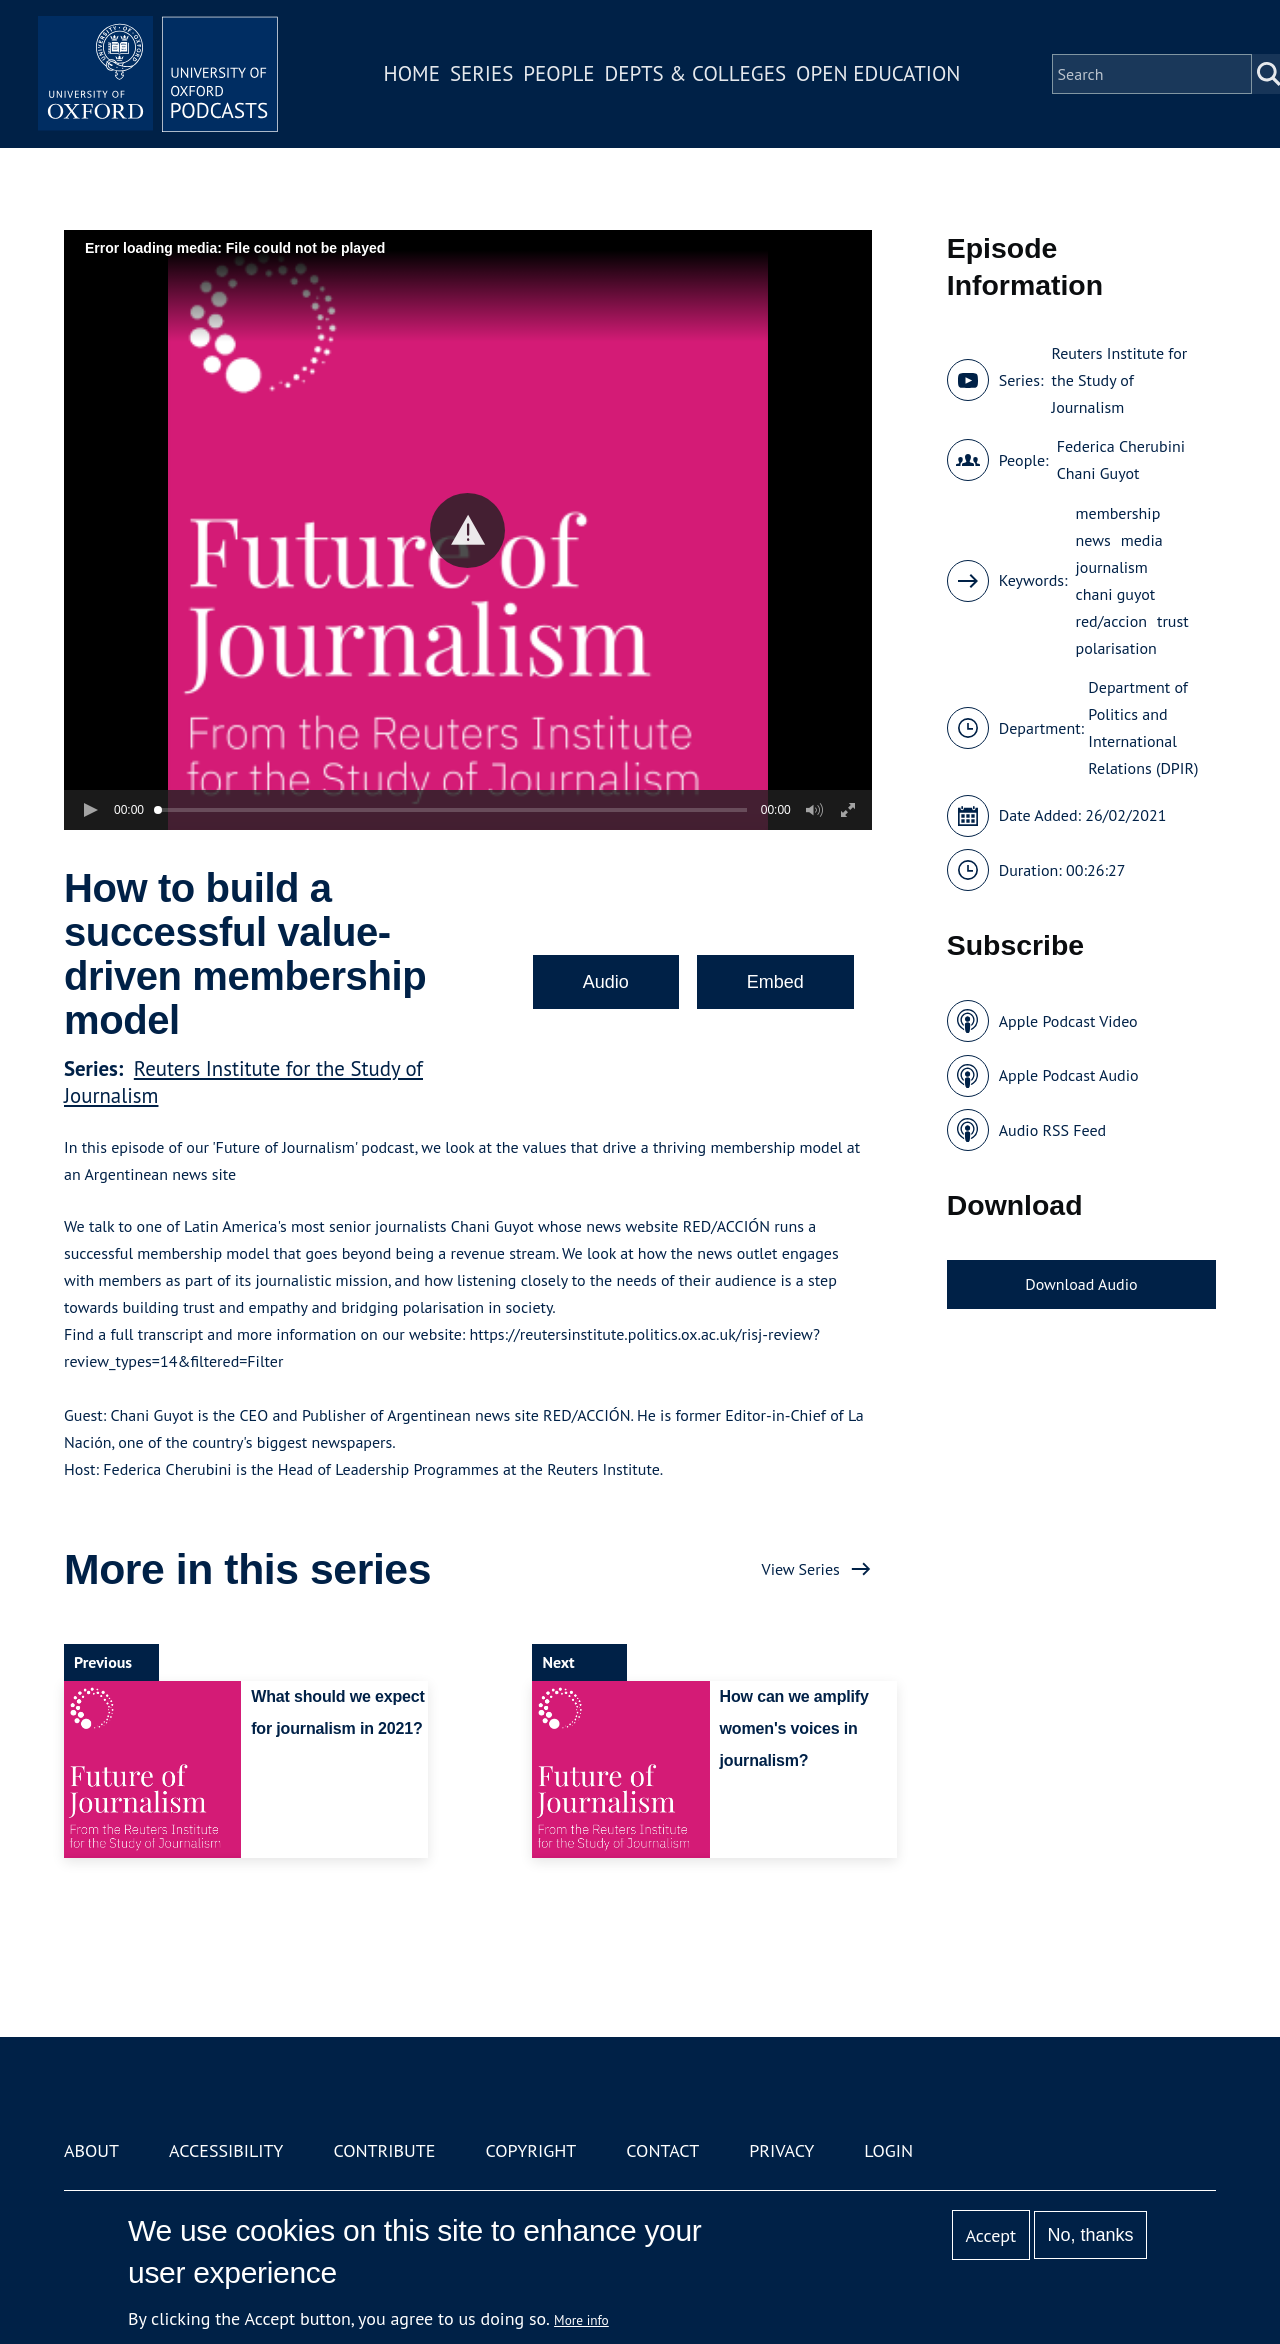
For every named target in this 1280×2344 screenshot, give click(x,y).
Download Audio (1081, 1284)
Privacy (781, 2150)
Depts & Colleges (696, 73)
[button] (467, 530)
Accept (990, 2235)
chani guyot (1116, 594)
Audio (606, 982)
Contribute (384, 2150)
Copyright (530, 2150)
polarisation (1116, 648)
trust (1173, 621)
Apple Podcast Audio (1069, 1075)
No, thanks (1090, 2235)
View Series (801, 1569)
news (1093, 540)
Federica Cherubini (1121, 446)
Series (481, 73)
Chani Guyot (1098, 473)
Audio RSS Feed (1052, 1130)
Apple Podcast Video (1068, 1021)
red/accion (1111, 621)
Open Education (878, 73)
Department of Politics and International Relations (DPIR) (1143, 727)
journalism (1112, 567)
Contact (662, 2150)
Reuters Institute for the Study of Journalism (1119, 380)
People (558, 73)
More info (581, 2320)
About (91, 2150)
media (1142, 540)
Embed (775, 982)
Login (888, 2150)
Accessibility (226, 2150)
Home (412, 73)
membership (1118, 513)
